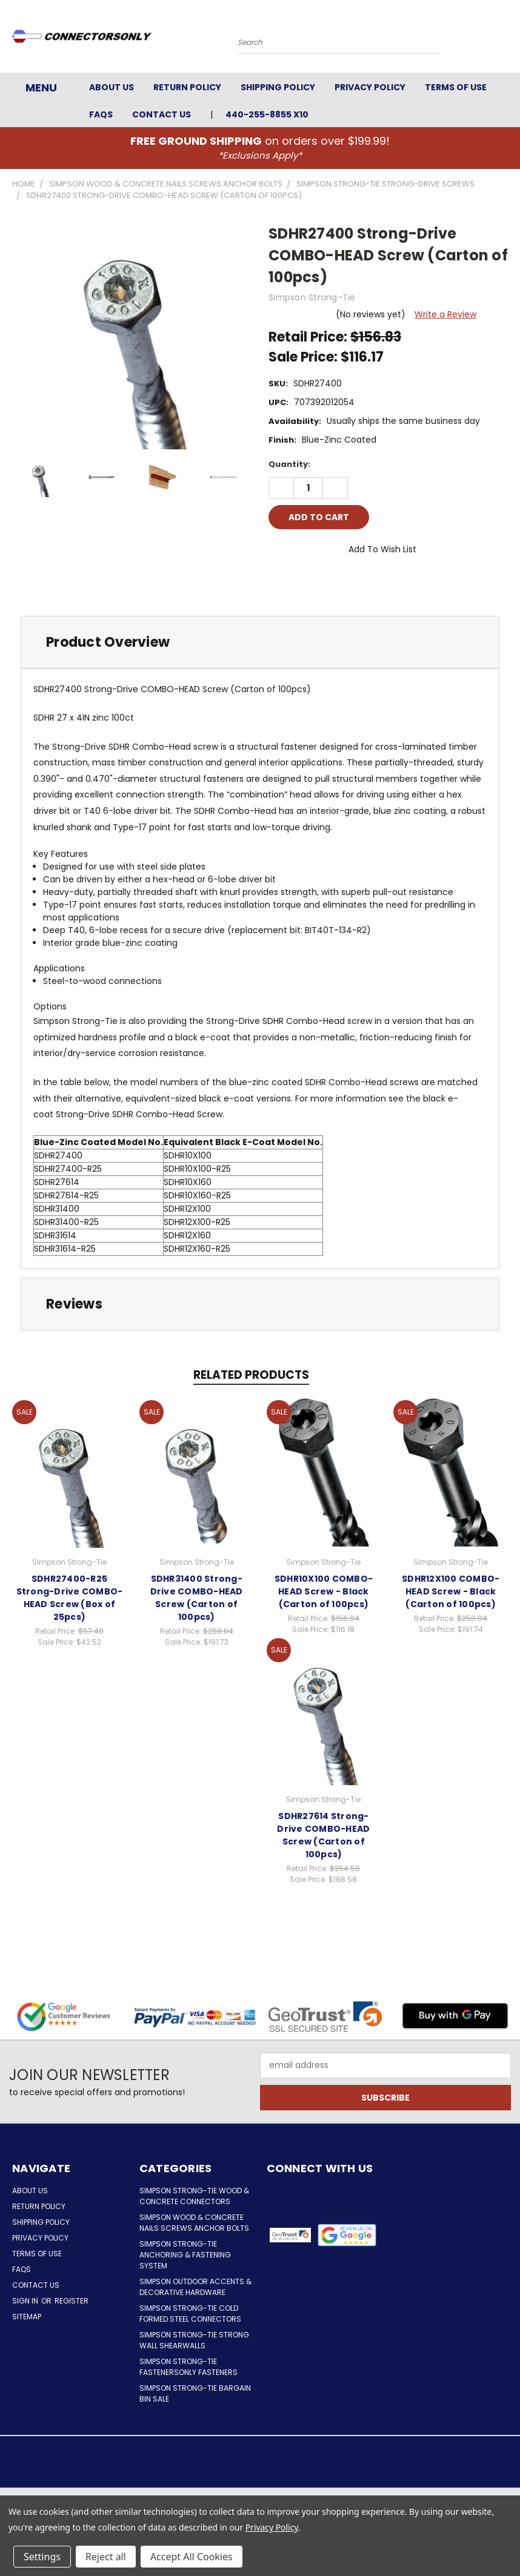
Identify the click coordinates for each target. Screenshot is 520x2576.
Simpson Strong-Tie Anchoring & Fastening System (185, 2255)
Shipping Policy (278, 87)
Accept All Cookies (191, 2556)
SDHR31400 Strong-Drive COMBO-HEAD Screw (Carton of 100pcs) (196, 1598)
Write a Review (445, 314)
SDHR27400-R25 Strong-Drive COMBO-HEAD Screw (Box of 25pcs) (69, 1598)
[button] (347, 2235)
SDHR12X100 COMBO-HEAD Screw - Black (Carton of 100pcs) (450, 1591)
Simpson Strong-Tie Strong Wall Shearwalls (194, 2340)
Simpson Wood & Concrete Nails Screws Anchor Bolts (194, 2222)
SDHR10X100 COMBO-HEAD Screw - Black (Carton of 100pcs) (324, 1591)
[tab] (260, 642)
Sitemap (26, 2316)
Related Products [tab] (251, 1375)
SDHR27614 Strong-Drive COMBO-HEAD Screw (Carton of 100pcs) (323, 1835)
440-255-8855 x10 (266, 114)
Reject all (105, 2556)
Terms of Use (456, 87)
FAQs (101, 114)
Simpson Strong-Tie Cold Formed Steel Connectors (190, 2313)
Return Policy (187, 87)
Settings (42, 2556)
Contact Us (161, 114)
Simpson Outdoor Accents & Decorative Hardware (195, 2286)
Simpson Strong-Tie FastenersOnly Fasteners (188, 2366)
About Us (111, 87)
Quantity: (289, 464)
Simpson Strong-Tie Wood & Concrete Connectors (194, 2196)
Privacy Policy (370, 87)
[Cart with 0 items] (508, 39)
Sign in (26, 2301)
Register (71, 2301)
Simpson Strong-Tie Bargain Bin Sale (195, 2393)
